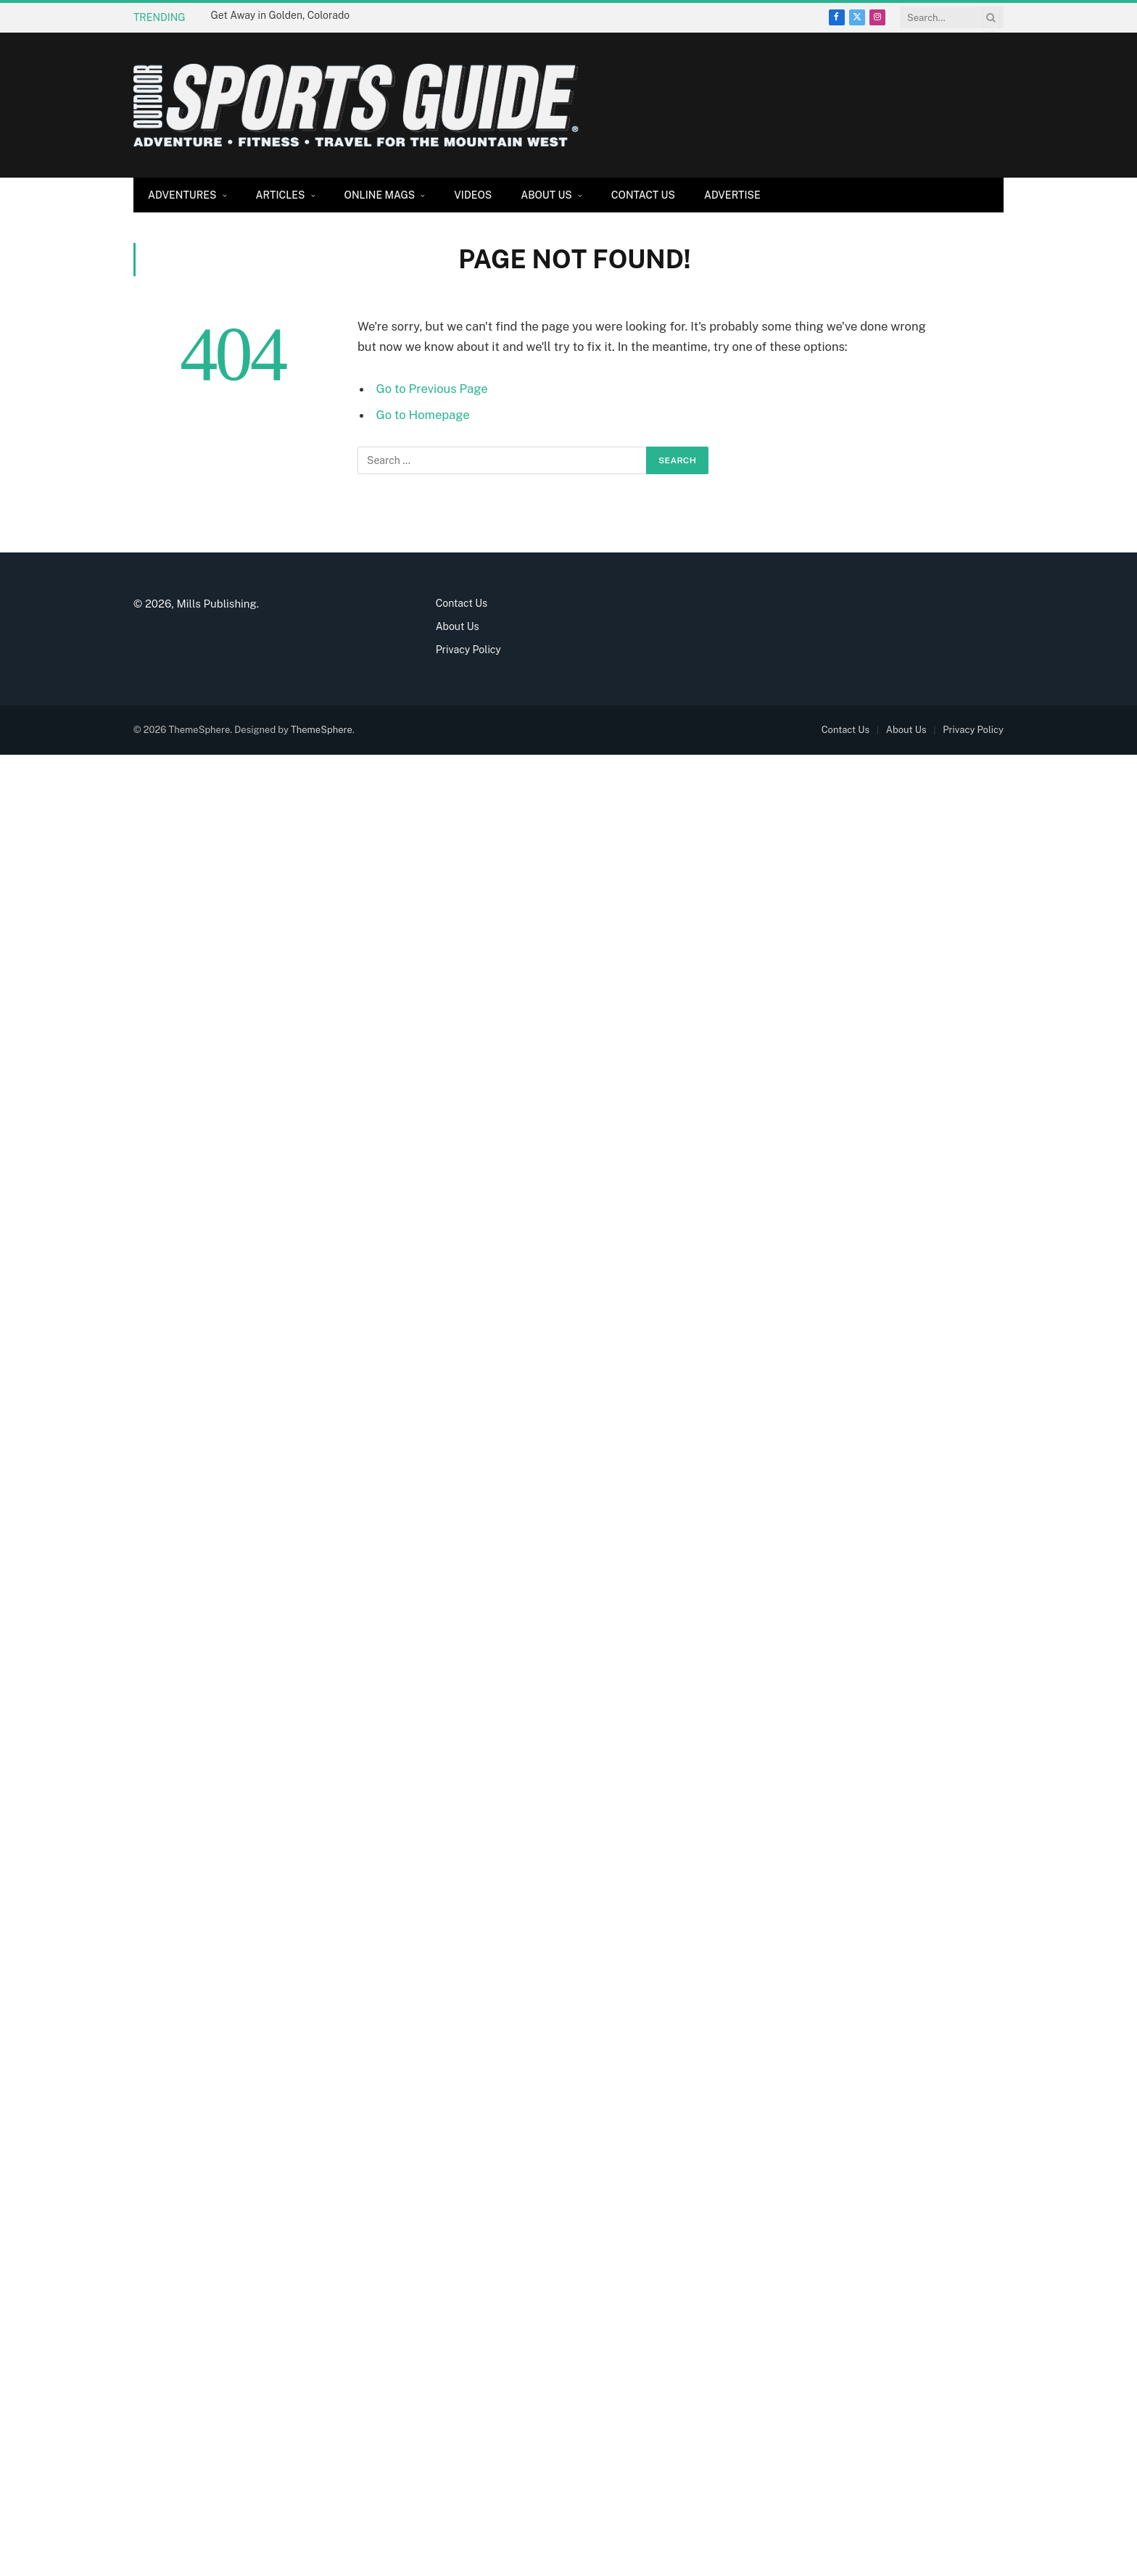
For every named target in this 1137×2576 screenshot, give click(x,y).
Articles (280, 195)
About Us (546, 195)
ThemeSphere (321, 729)
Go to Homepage (423, 414)
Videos (473, 195)
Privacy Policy (468, 649)
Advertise (732, 195)
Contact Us (643, 195)
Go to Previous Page (432, 388)
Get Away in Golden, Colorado (280, 15)
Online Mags (379, 195)
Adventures (182, 195)
